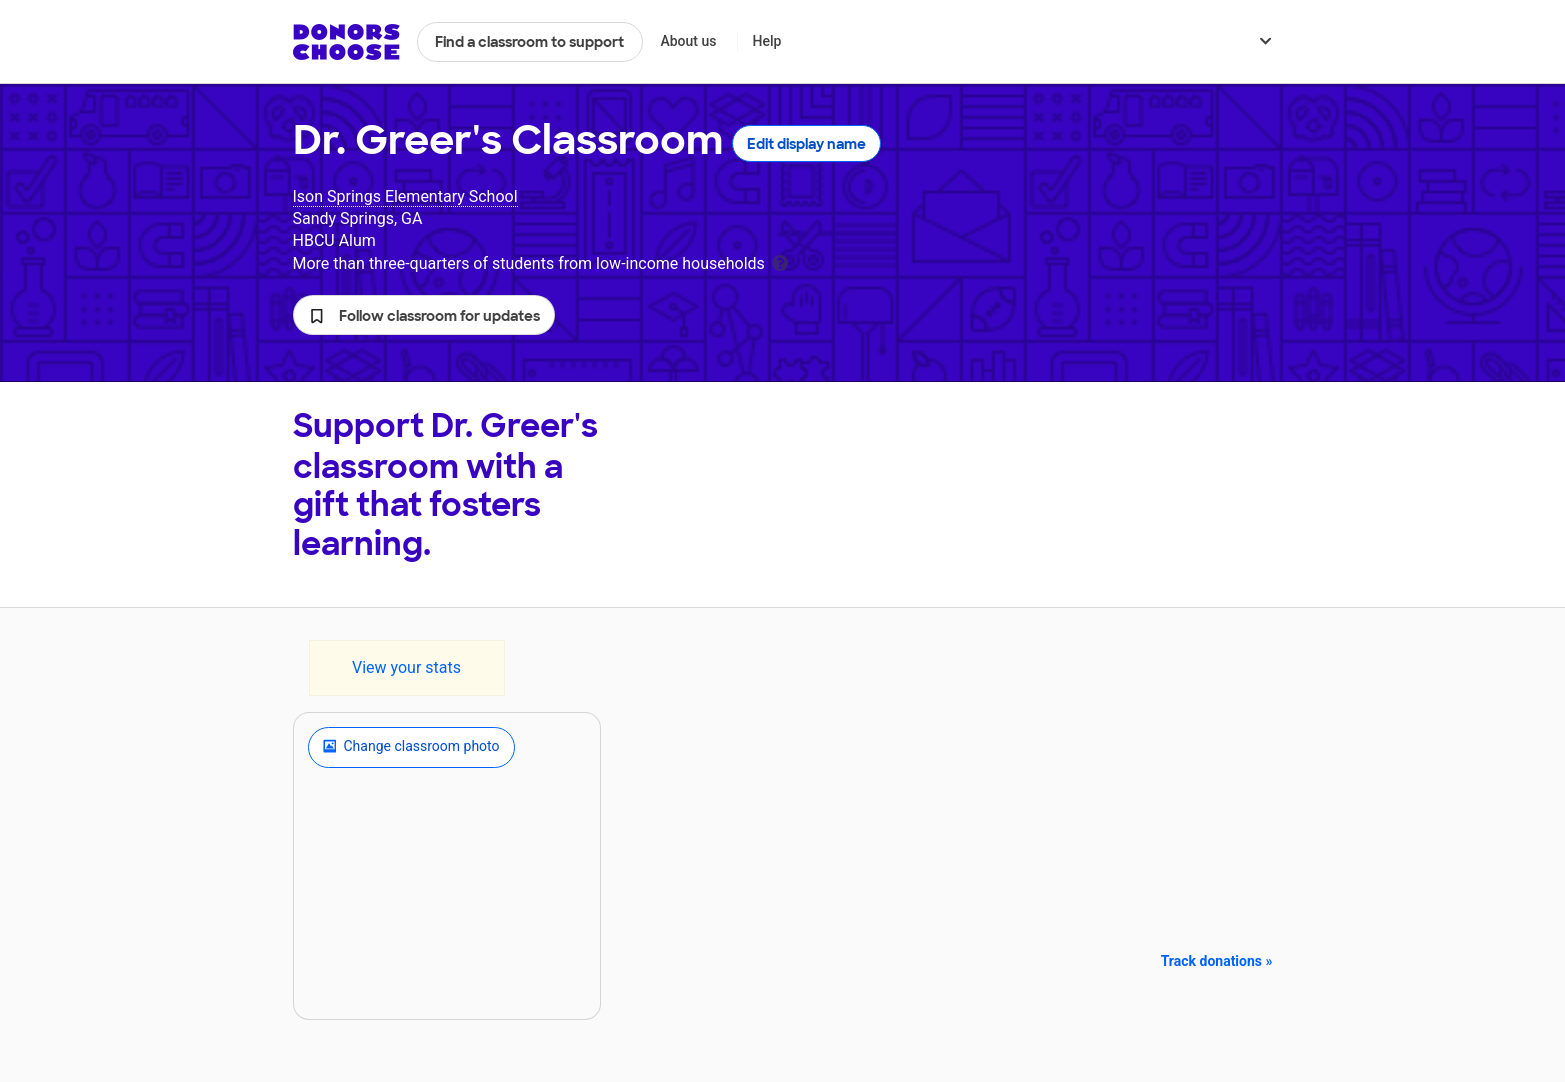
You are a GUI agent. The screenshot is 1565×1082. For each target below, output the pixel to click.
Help (766, 41)
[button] (424, 315)
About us (688, 41)
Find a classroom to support (529, 42)
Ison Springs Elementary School (405, 196)
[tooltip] (780, 261)
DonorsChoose (346, 42)
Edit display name (806, 144)
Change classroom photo (411, 747)
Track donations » (1217, 961)
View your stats (406, 667)
